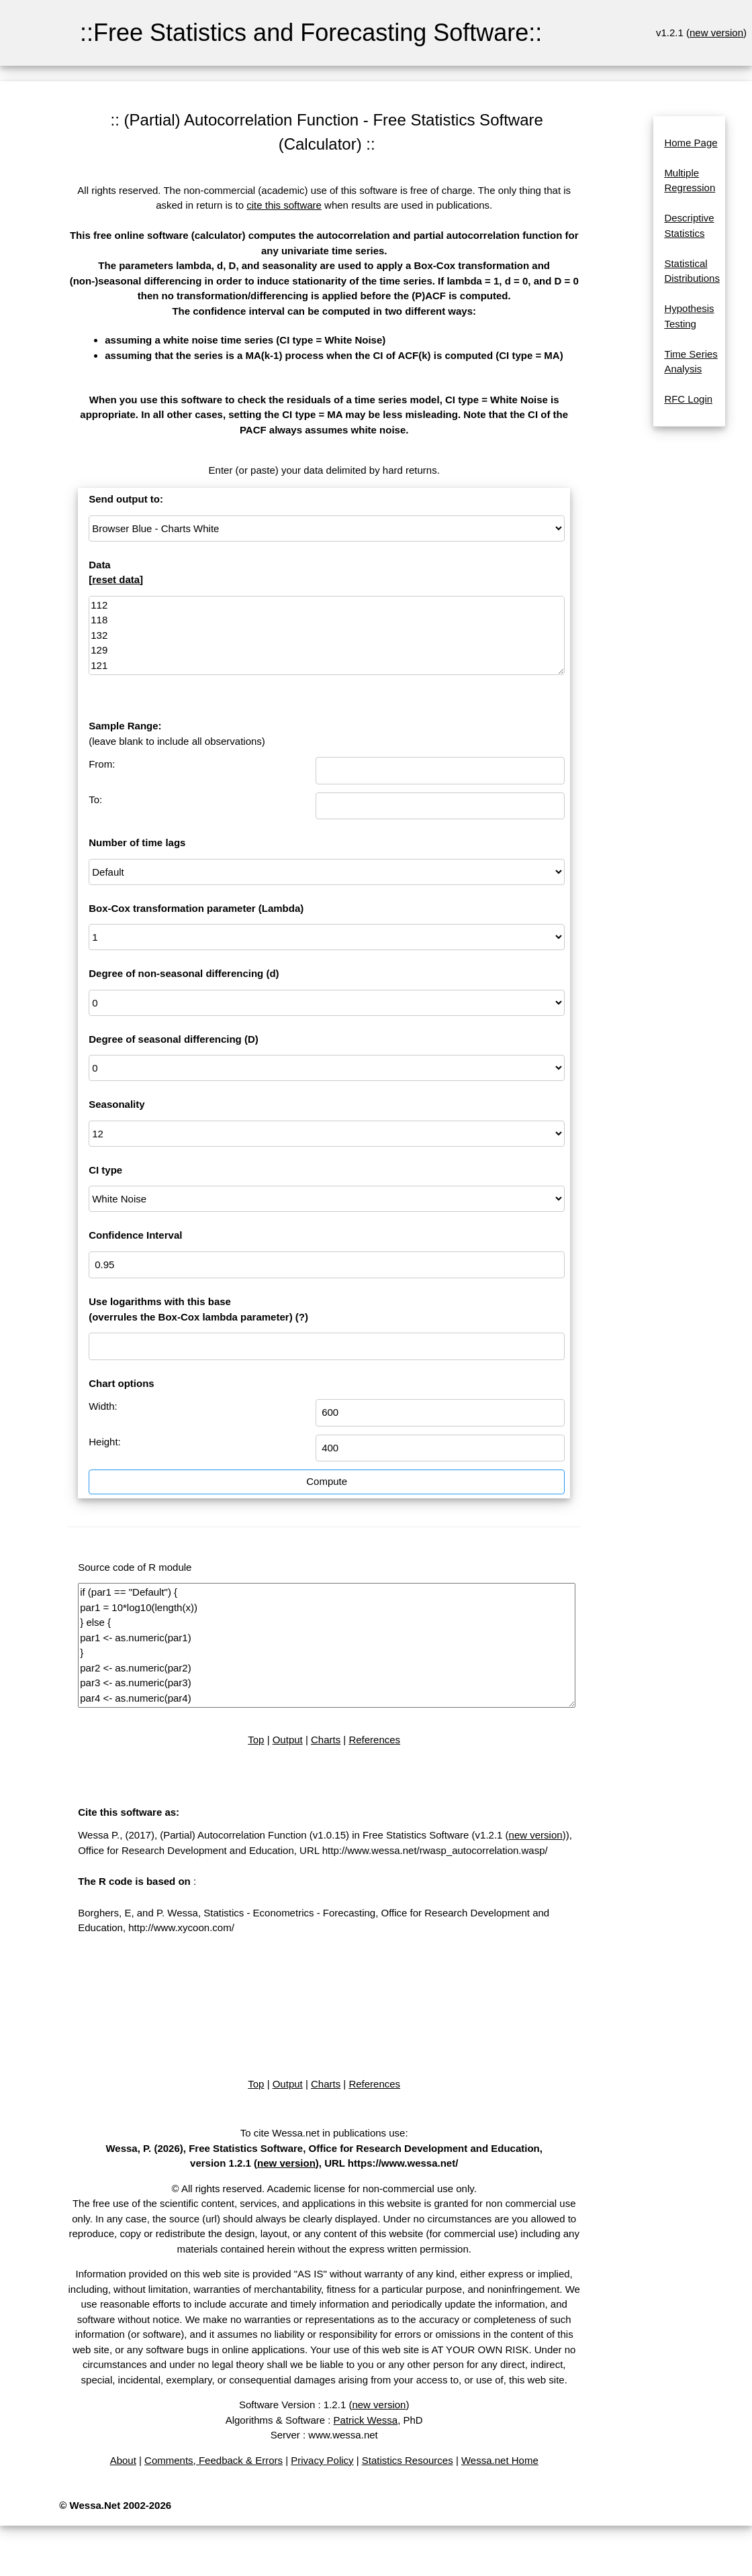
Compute (326, 1481)
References (374, 1739)
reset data (116, 579)
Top (256, 1739)
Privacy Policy (322, 2460)
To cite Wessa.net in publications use (323, 2133)
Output (288, 1739)
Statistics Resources (407, 2460)
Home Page (690, 142)
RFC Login (688, 399)
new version (716, 32)
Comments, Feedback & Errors (213, 2460)
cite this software (284, 205)
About (123, 2460)
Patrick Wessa (366, 2420)
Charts (325, 1739)
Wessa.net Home (499, 2460)
